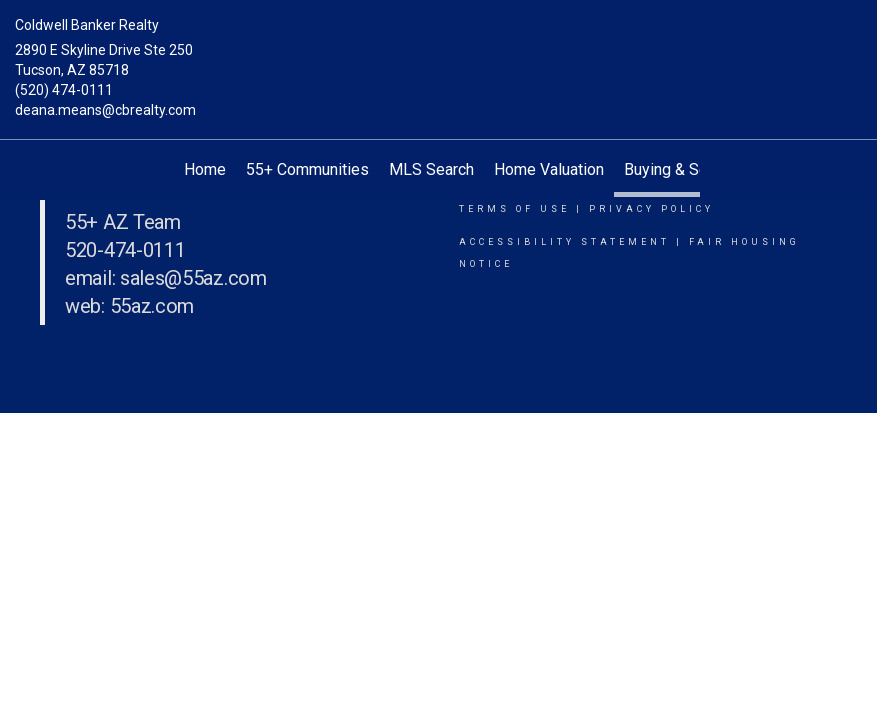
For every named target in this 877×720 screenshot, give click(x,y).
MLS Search (431, 169)
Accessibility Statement (564, 242)
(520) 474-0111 (64, 90)
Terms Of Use (514, 209)
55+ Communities (307, 169)
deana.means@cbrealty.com (105, 110)
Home (205, 169)
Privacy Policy (651, 209)
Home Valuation (549, 169)
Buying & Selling (680, 169)
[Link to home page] (438, 45)
